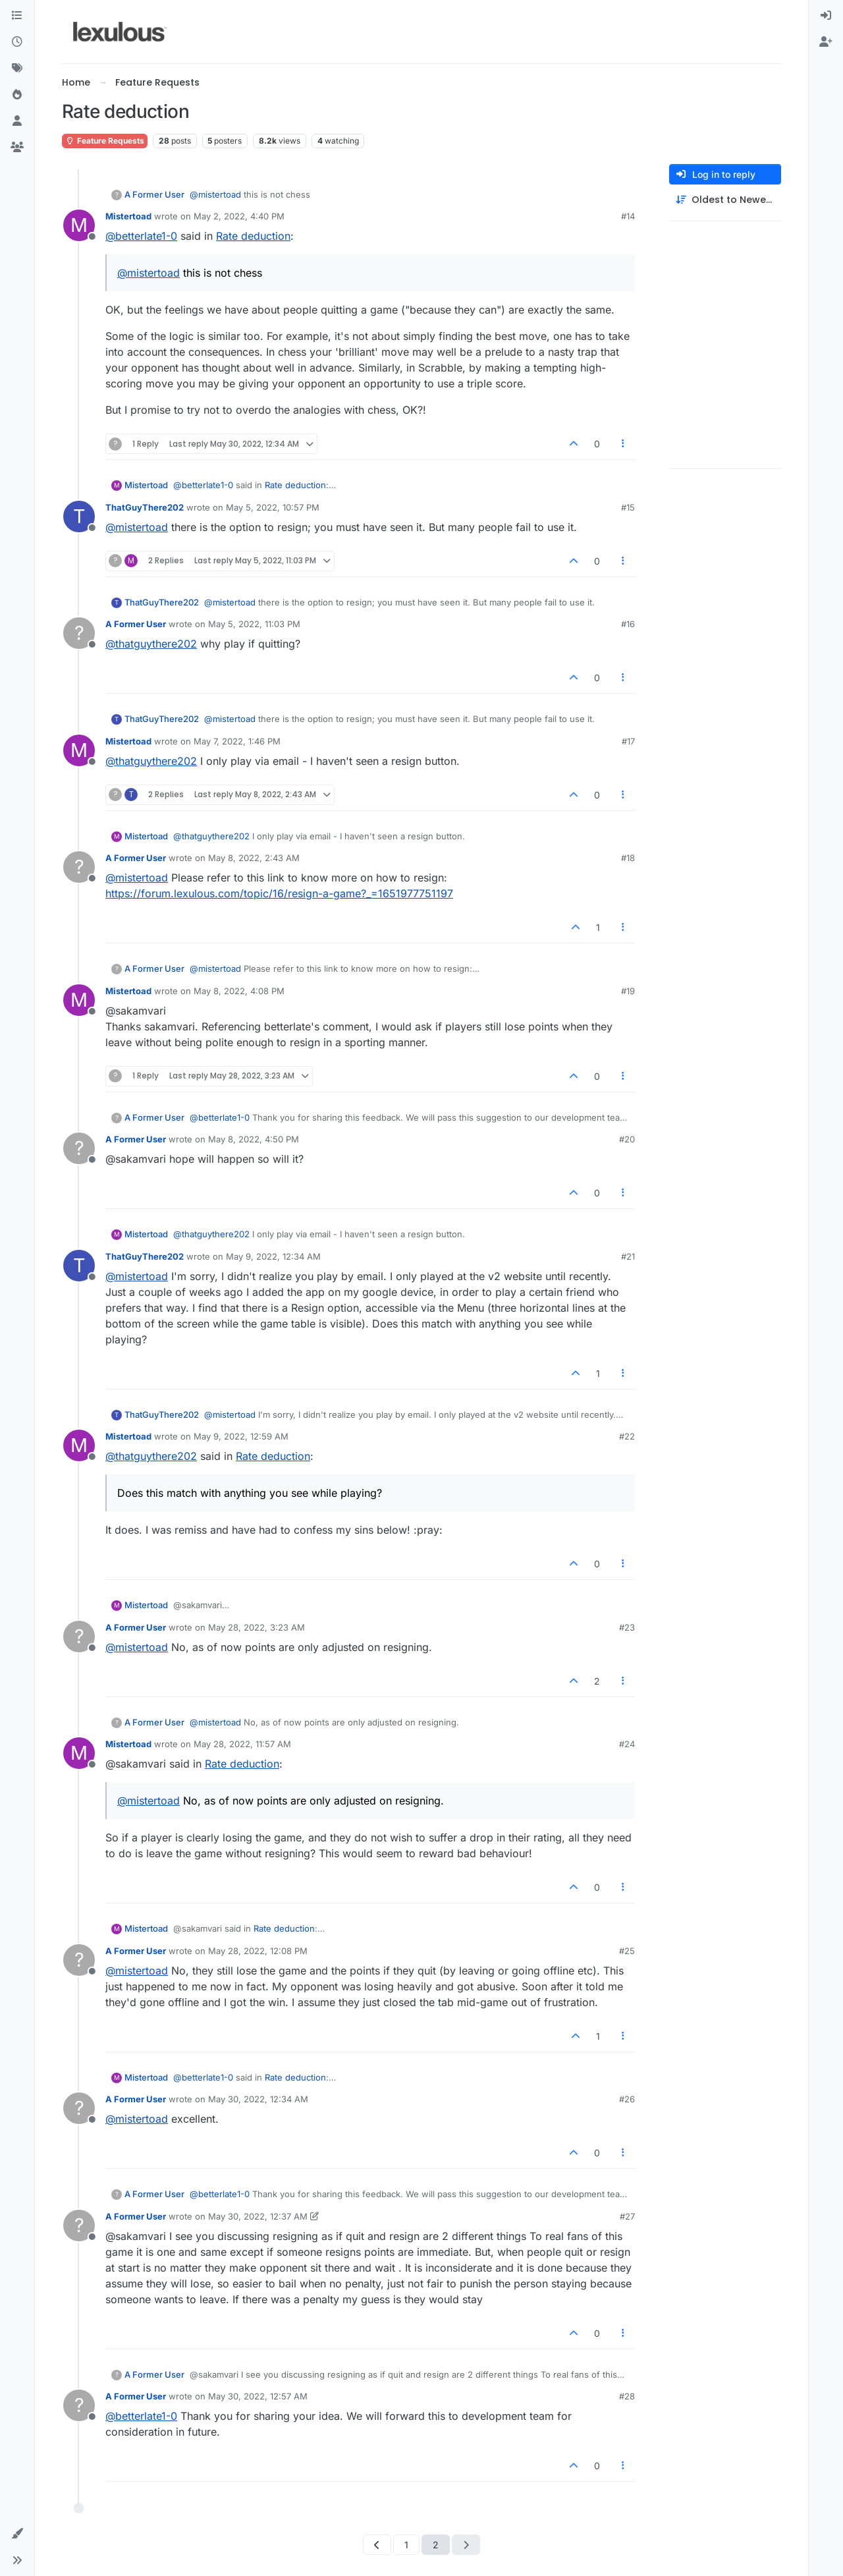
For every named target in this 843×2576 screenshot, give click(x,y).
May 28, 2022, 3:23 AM (256, 1627)
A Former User (154, 194)
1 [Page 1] (406, 2544)
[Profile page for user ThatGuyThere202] (79, 516)
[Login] (826, 15)
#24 (627, 1744)
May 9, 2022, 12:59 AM (241, 1436)
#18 (628, 858)
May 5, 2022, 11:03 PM (254, 624)
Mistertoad (128, 216)
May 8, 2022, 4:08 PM (239, 991)
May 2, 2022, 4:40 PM (239, 216)
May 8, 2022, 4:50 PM (253, 1139)
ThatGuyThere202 (144, 507)
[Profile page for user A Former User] (79, 633)
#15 (628, 507)
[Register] (826, 42)
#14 (628, 216)
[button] (17, 2533)
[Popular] (17, 94)
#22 (627, 1436)
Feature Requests (104, 141)
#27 (627, 2216)
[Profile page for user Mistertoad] (79, 225)
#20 (627, 1139)
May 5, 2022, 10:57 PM (272, 507)
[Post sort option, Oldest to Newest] (725, 200)
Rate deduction (253, 235)
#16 (628, 624)
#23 (627, 1627)
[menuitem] (826, 15)
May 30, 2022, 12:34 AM (258, 2099)
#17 (628, 741)
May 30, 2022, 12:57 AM (258, 2396)
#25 (627, 1951)
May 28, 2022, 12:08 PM (258, 1951)
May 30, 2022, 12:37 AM (258, 2216)
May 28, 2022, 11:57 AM (242, 1744)
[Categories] (17, 15)
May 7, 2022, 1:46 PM (237, 741)
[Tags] (17, 68)
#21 (628, 1256)
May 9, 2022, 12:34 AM (273, 1256)
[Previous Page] (377, 2544)
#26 (627, 2099)
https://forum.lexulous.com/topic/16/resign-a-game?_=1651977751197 (279, 893)
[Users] (17, 121)
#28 (627, 2396)
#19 (628, 991)
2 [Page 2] (436, 2544)
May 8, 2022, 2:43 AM (254, 858)
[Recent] (17, 42)
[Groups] (17, 147)
